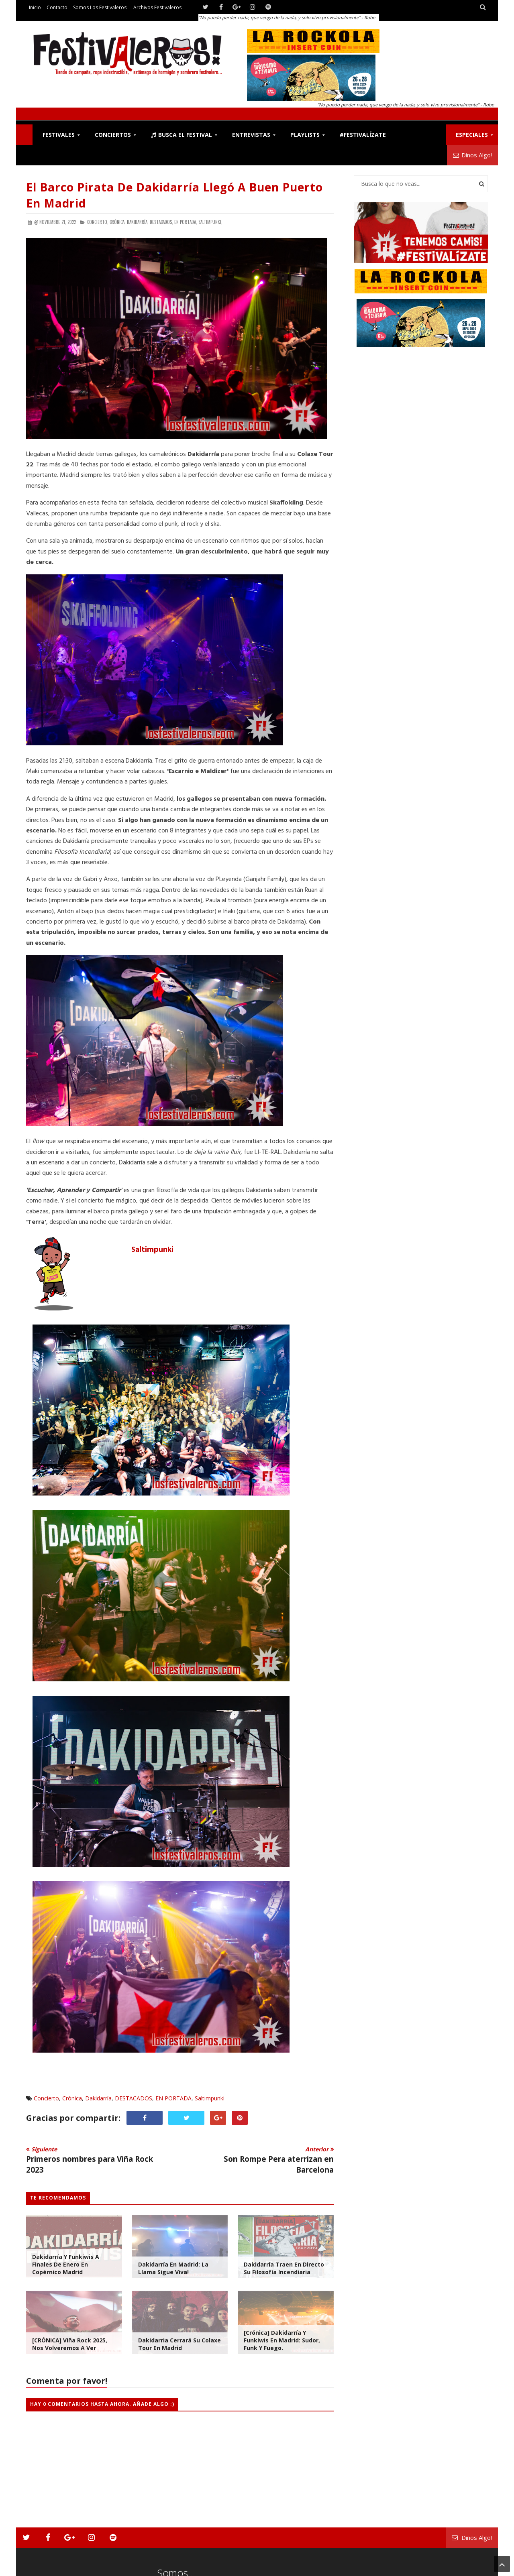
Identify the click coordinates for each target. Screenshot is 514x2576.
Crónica (72, 2098)
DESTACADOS (133, 2098)
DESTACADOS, (161, 222)
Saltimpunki (152, 1250)
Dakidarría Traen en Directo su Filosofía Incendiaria (284, 2268)
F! (24, 134)
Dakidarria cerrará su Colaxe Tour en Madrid (179, 2344)
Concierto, (97, 222)
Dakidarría (98, 2098)
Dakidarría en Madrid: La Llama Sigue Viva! (173, 2268)
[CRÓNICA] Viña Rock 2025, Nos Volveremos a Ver (69, 2344)
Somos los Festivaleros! (100, 7)
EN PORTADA (173, 2098)
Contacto (57, 7)
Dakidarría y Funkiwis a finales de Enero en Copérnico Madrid (65, 2264)
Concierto (46, 2098)
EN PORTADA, (185, 222)
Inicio (35, 7)
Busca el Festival (181, 134)
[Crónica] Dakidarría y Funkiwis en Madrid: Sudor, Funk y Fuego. (282, 2340)
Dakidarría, (138, 222)
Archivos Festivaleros (157, 7)
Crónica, (118, 222)
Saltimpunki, (210, 222)
